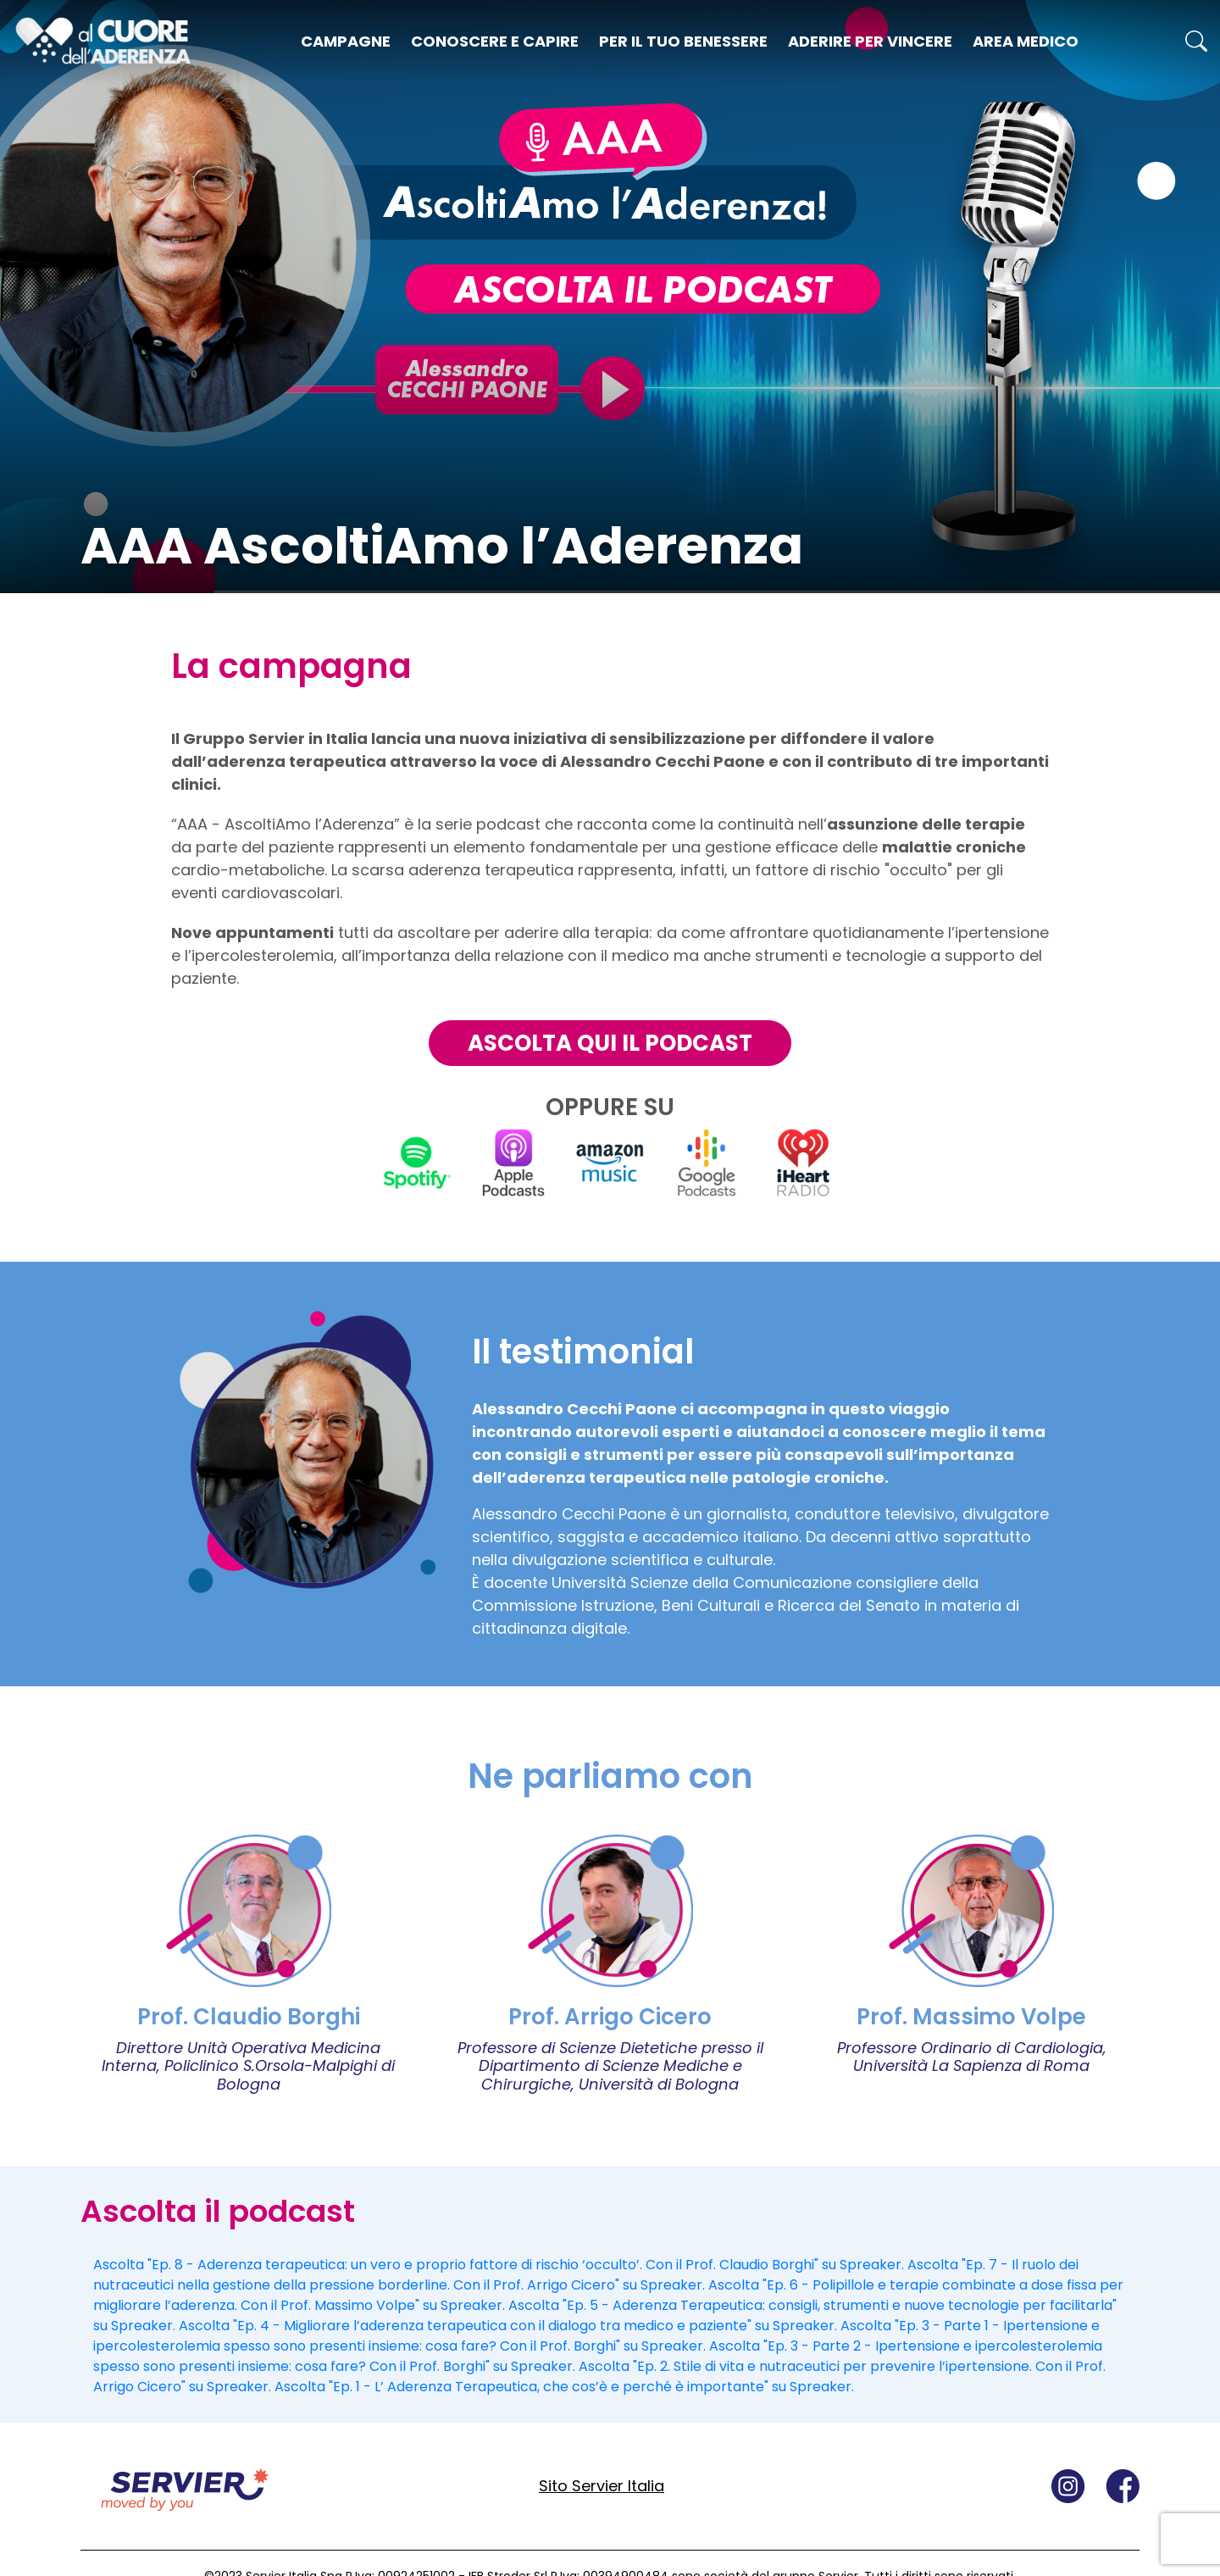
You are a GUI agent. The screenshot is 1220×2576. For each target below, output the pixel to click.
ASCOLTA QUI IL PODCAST (610, 1043)
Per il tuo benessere (683, 41)
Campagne (346, 41)
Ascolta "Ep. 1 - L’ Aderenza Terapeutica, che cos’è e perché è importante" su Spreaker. (564, 2386)
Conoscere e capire (495, 41)
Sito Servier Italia (601, 2485)
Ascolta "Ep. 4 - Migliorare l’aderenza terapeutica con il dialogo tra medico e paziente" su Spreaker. (508, 2325)
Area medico (1026, 41)
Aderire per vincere (870, 41)
